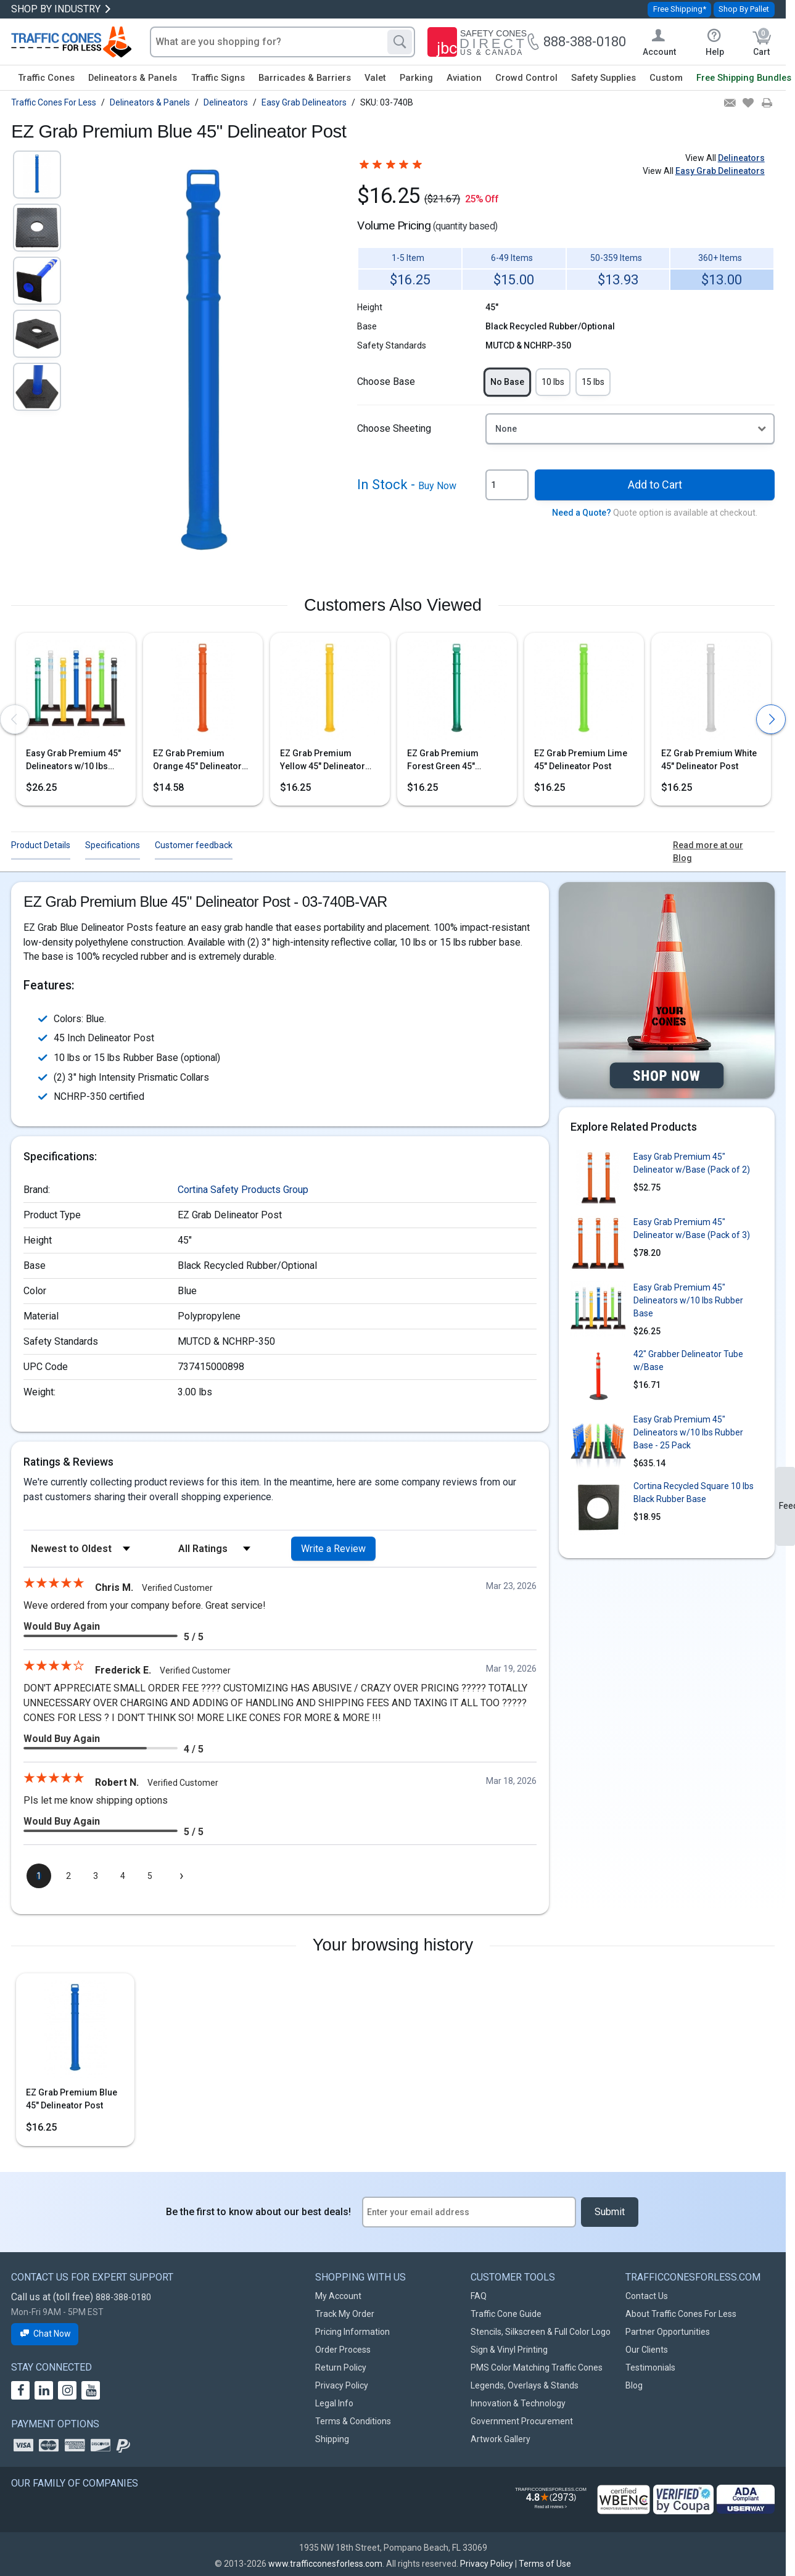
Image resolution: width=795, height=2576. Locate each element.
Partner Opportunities (667, 2332)
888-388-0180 (123, 2297)
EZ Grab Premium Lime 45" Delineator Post (580, 759)
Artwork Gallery (500, 2439)
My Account (338, 2296)
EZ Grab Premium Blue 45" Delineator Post (71, 2098)
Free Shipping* (679, 9)
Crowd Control (526, 77)
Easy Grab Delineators (720, 171)
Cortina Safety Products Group (243, 1189)
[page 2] (68, 1876)
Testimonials (650, 2367)
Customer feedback (194, 845)
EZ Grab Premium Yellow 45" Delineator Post (322, 760)
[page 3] (95, 1876)
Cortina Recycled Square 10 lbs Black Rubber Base (693, 1492)
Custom (666, 77)
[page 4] (123, 1876)
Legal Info (334, 2403)
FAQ (479, 2296)
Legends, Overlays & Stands (525, 2385)
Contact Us (646, 2296)
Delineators (741, 158)
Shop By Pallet (744, 9)
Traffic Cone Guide (506, 2314)
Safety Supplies (603, 77)
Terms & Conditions (353, 2421)
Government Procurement (522, 2421)
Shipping (332, 2439)
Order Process (343, 2350)
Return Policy (340, 2367)
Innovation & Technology (518, 2403)
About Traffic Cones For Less (680, 2314)
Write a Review (333, 1548)
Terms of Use (545, 2564)
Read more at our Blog (708, 851)
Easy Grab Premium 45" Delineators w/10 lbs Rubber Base (73, 760)
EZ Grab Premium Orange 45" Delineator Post (197, 760)
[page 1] (39, 1876)
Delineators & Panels (132, 77)
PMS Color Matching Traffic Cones (537, 2367)
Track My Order (344, 2314)
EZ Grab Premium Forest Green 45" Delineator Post (443, 760)
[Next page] (181, 1876)
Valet (375, 77)
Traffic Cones (46, 77)
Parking (416, 77)
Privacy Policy (341, 2385)
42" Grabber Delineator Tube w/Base (688, 1360)
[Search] (399, 42)
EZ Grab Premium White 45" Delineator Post (709, 759)
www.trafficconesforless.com (325, 2564)
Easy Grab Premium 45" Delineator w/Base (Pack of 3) (691, 1228)
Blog (634, 2385)
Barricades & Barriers (304, 77)
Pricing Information (352, 2332)
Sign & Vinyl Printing (509, 2350)
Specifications (112, 845)
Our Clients (646, 2350)
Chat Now (45, 2333)
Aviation (464, 77)
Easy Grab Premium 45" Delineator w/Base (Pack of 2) (691, 1163)
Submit (610, 2212)
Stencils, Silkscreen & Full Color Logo (541, 2332)
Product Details (40, 845)
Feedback (787, 1506)
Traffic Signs (218, 77)
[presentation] (15, 719)
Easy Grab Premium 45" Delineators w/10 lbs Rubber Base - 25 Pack (688, 1432)
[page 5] (150, 1876)
